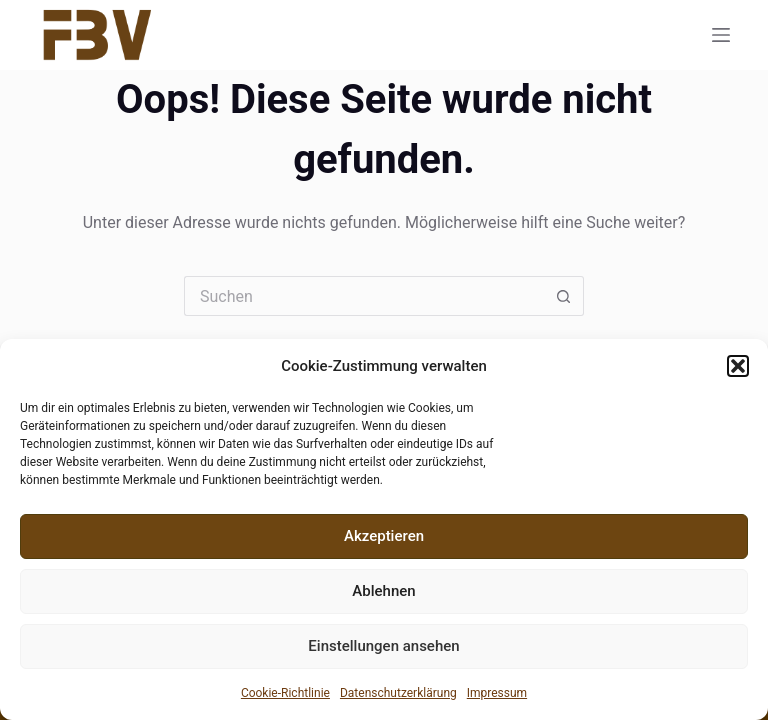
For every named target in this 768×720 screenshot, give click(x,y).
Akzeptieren (384, 536)
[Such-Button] (564, 296)
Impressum (497, 693)
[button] (738, 366)
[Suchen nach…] (364, 296)
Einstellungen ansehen (383, 646)
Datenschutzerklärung (398, 693)
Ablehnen (383, 591)
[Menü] (721, 35)
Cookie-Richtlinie (285, 693)
